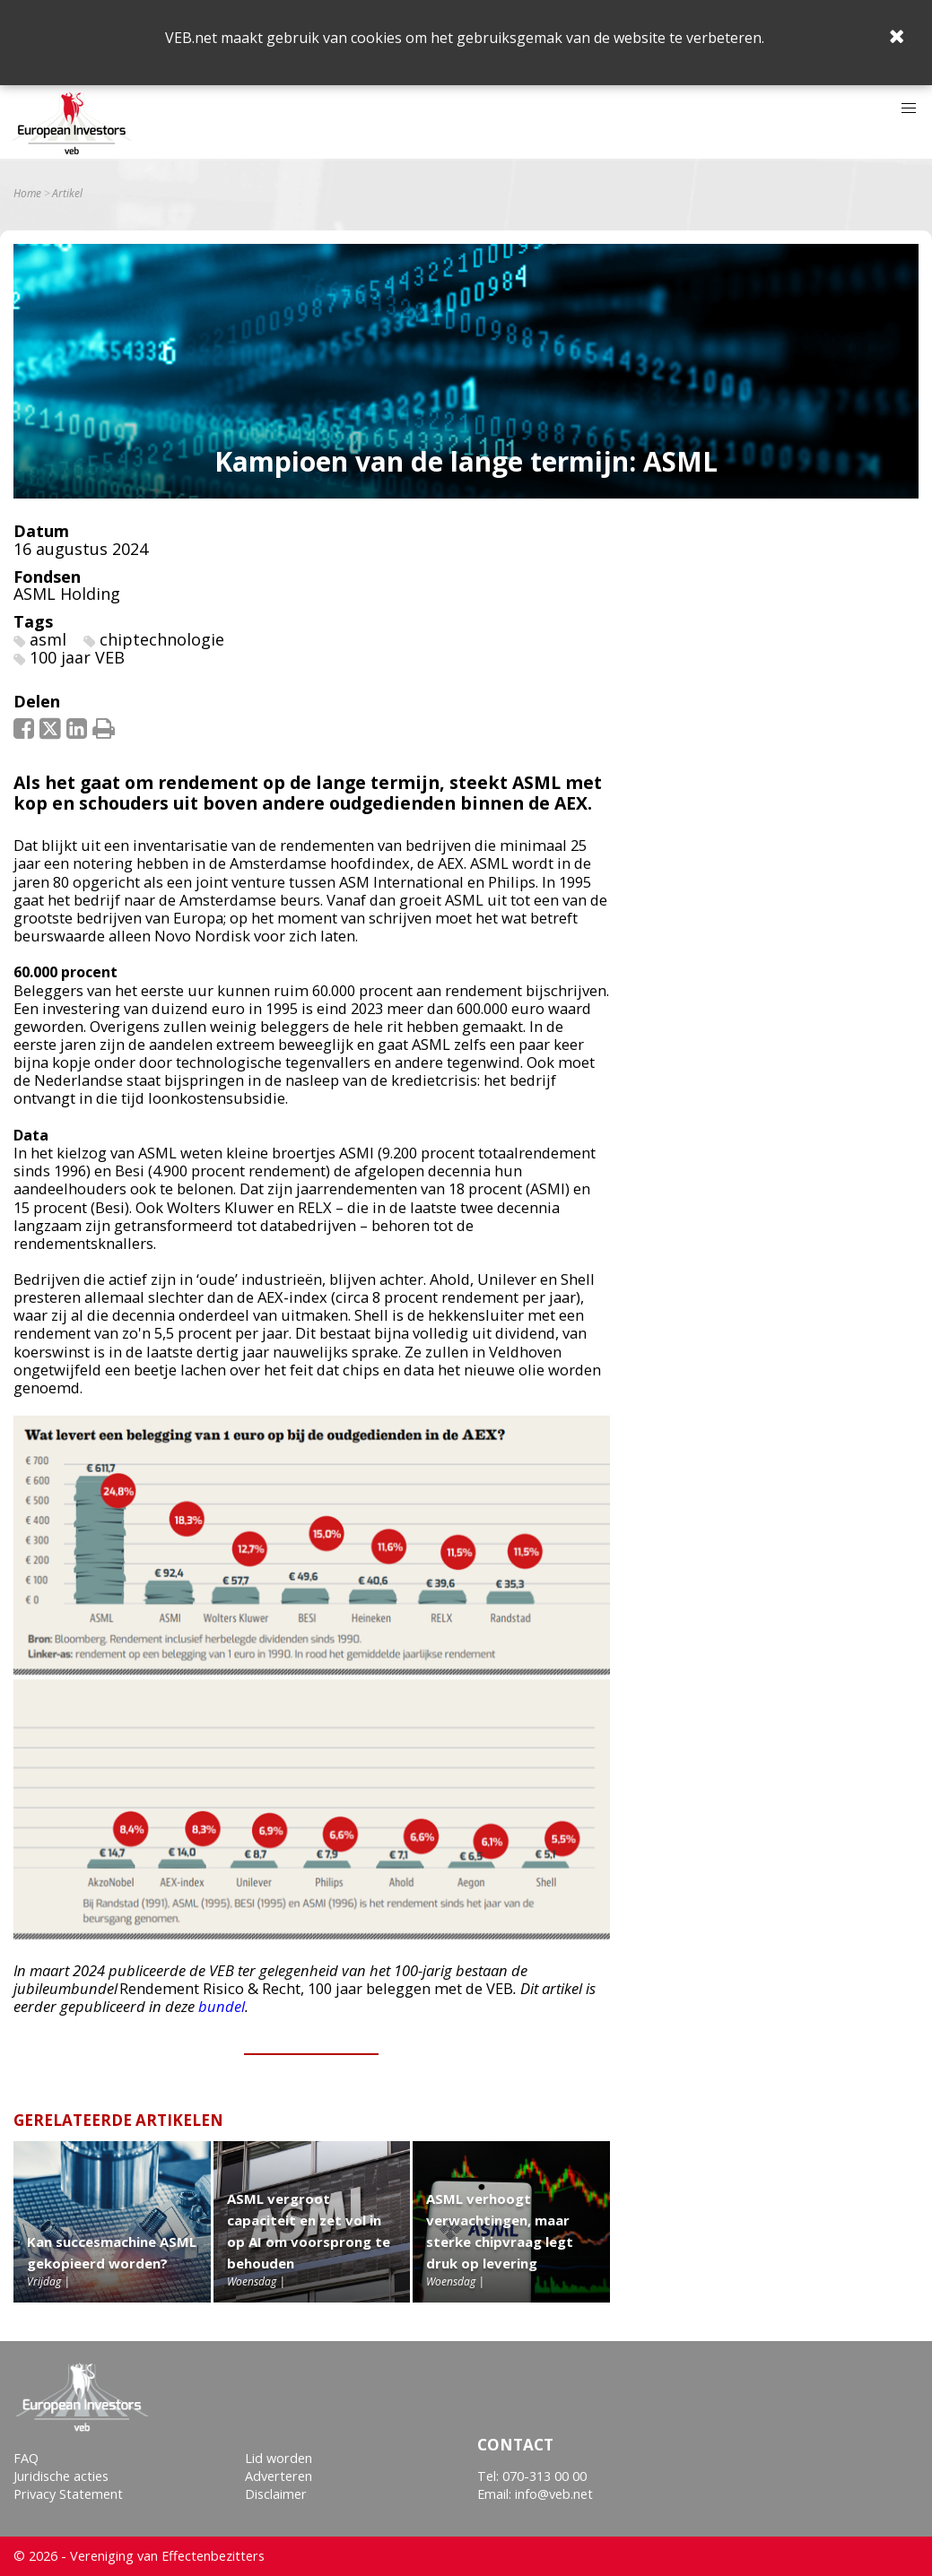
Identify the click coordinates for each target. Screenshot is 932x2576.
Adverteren (278, 2476)
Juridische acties (61, 2476)
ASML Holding (66, 593)
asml (48, 639)
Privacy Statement (68, 2493)
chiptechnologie (162, 639)
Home (27, 193)
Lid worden (278, 2458)
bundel (221, 2006)
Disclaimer (276, 2493)
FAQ (26, 2458)
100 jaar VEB (77, 657)
